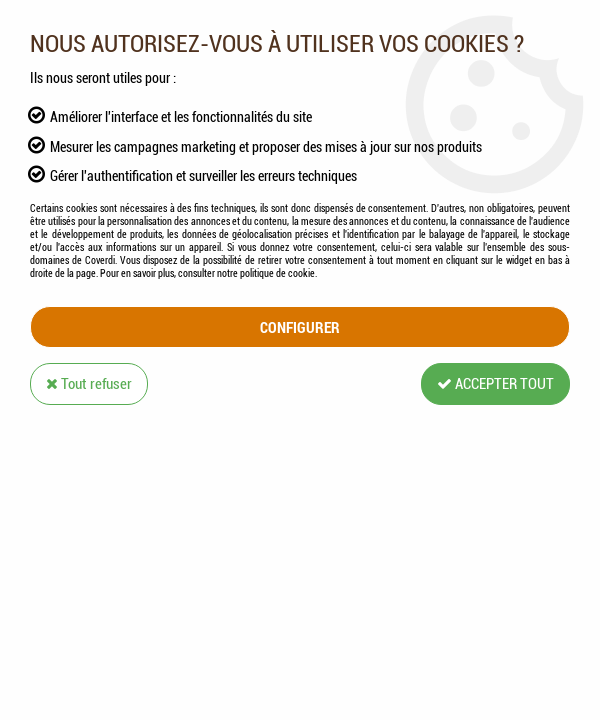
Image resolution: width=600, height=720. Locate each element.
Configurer (300, 327)
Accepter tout (495, 384)
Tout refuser (89, 384)
